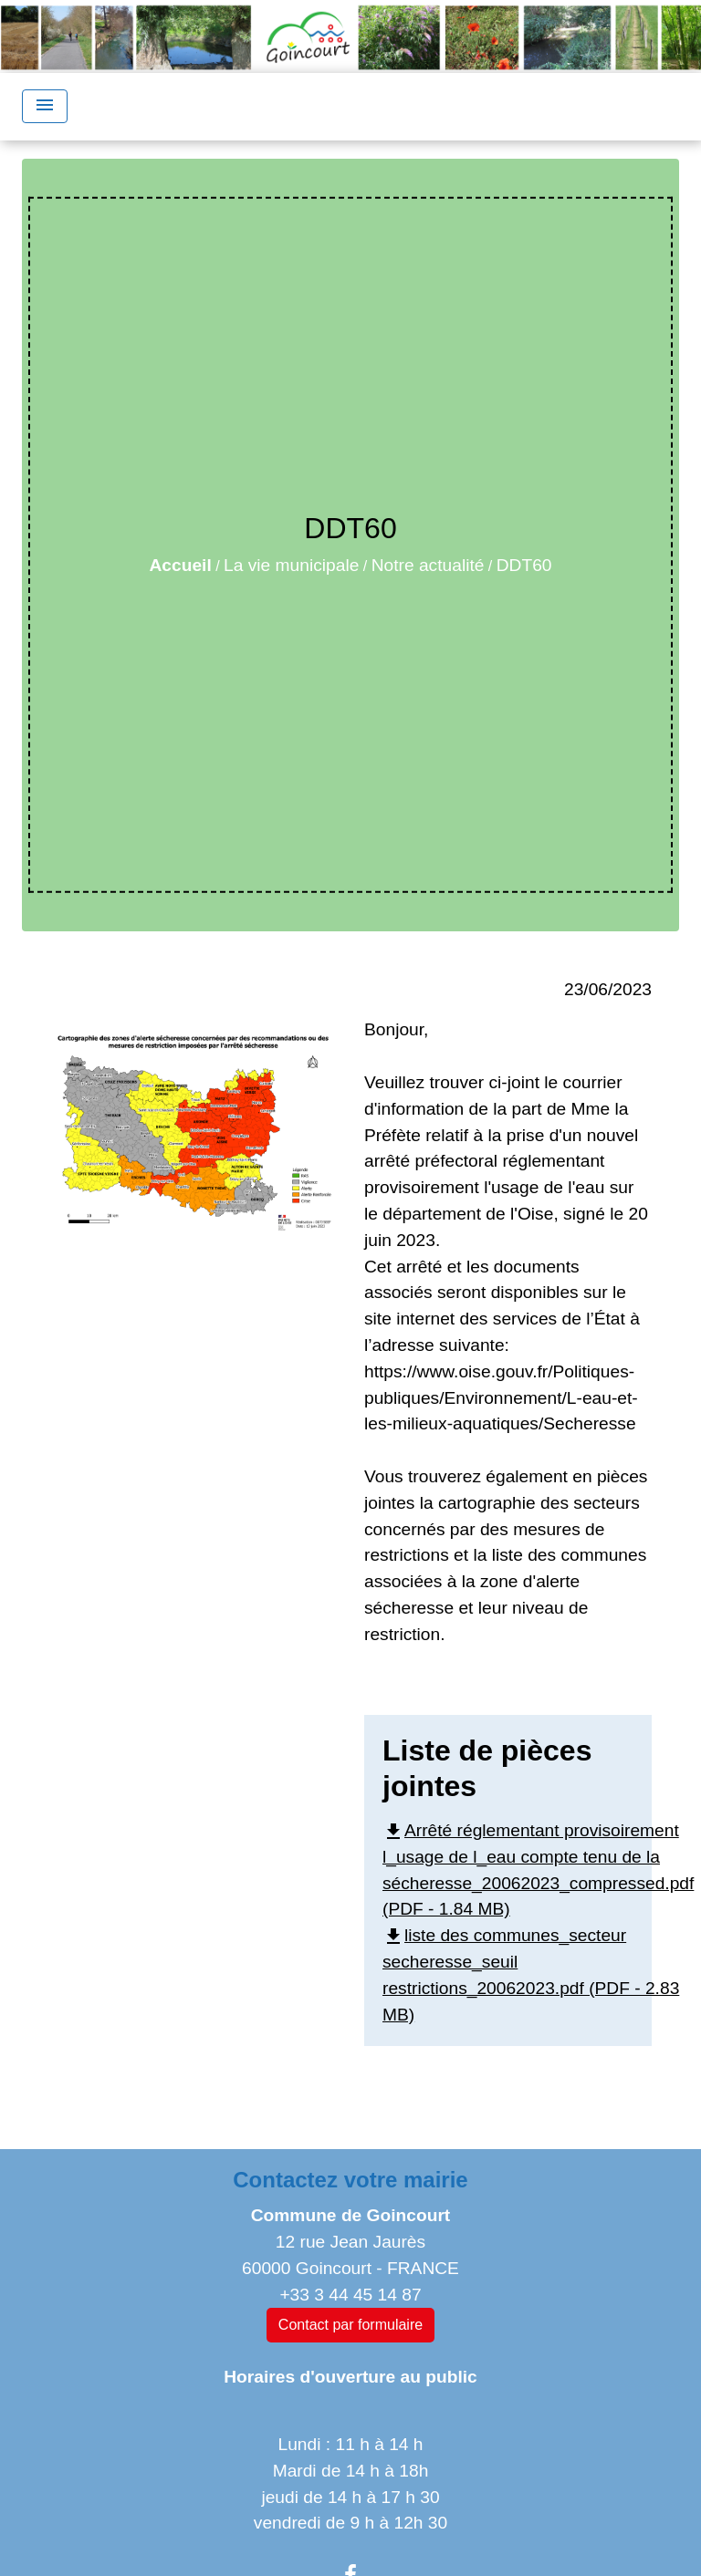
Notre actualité (428, 565)
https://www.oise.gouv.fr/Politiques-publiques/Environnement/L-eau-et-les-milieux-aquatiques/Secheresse (501, 1398)
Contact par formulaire (350, 2324)
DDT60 (524, 565)
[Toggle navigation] (45, 106)
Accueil (180, 565)
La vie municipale (291, 565)
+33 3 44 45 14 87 (350, 2294)
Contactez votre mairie (350, 2179)
